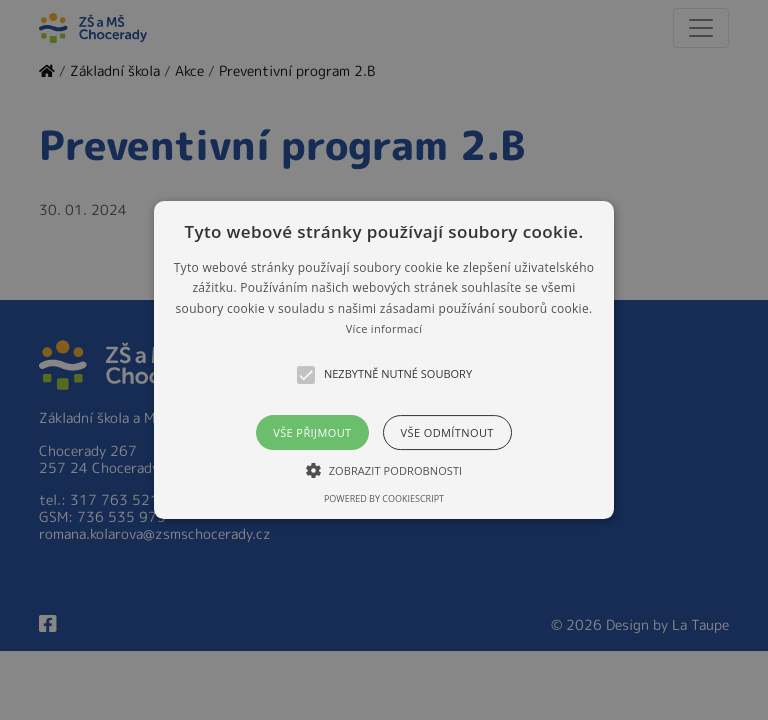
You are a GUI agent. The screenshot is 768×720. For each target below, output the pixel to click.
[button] (384, 360)
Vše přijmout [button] (312, 432)
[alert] (384, 360)
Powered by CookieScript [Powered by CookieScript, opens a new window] (384, 498)
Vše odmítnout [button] (447, 432)
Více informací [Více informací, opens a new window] (384, 328)
